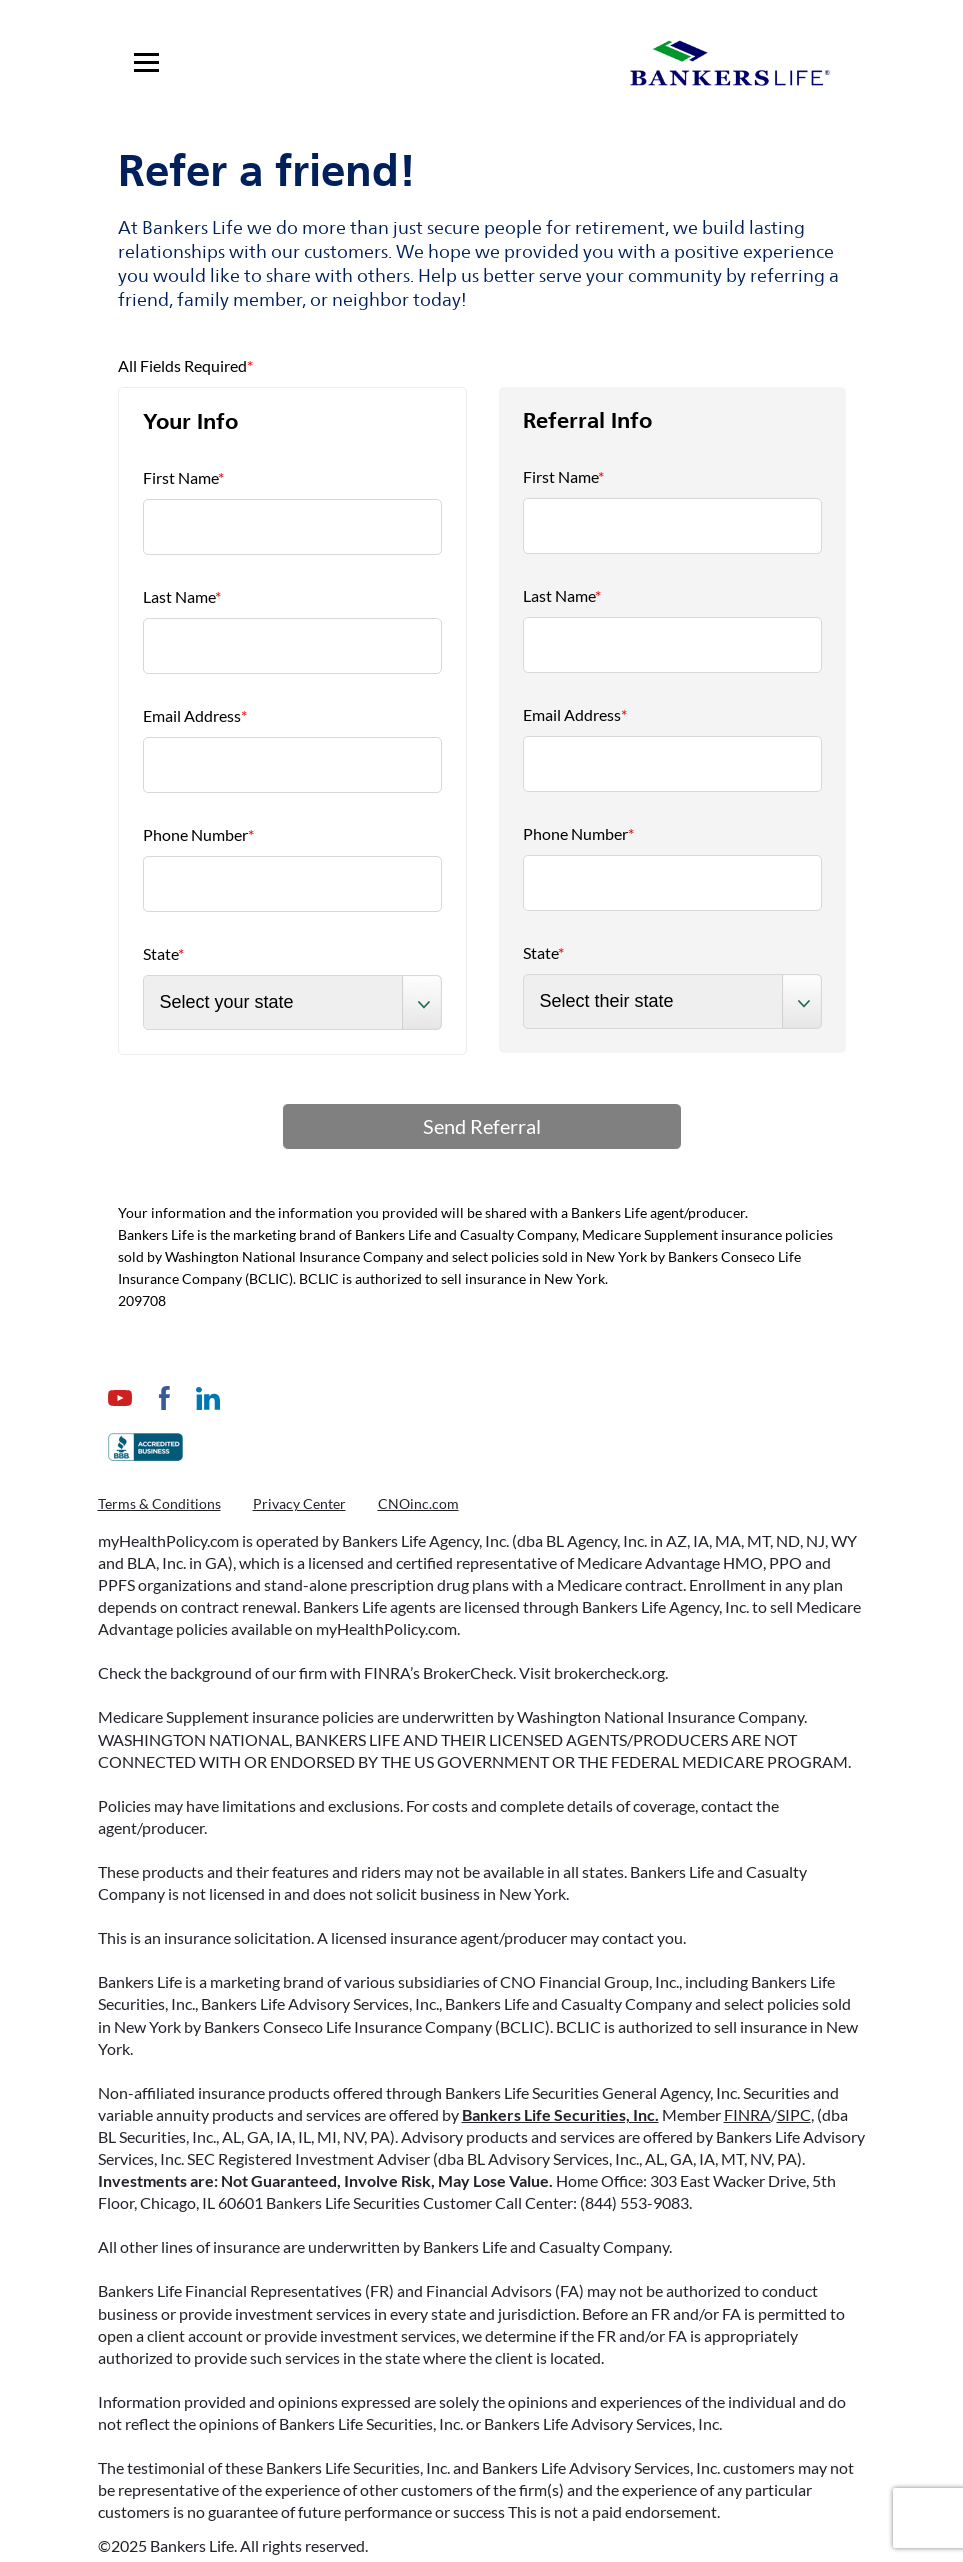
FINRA (747, 2114)
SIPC (794, 2114)
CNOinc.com (418, 1503)
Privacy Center (299, 1503)
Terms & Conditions (159, 1503)
